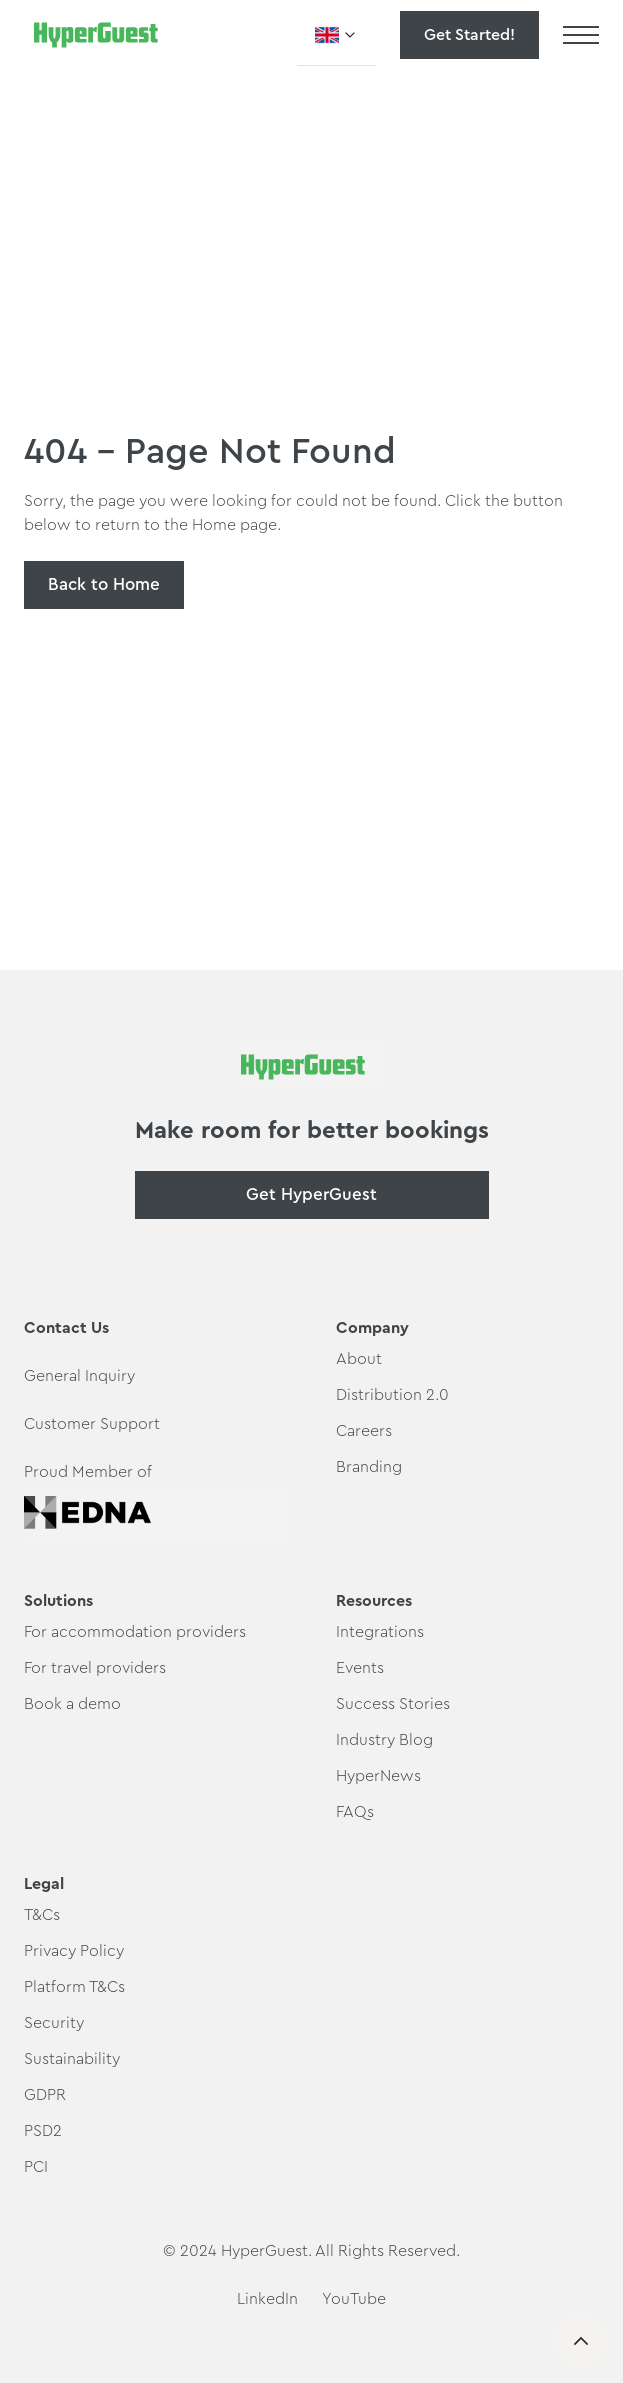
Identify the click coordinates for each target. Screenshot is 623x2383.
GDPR (45, 2095)
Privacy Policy (74, 1951)
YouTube (354, 2299)
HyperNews (378, 1776)
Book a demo (72, 1704)
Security (54, 2023)
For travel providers (95, 1668)
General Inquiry (79, 1376)
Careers (364, 1431)
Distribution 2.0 (392, 1395)
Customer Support (92, 1424)
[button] (336, 35)
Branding (369, 1467)
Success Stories (393, 1704)
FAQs (355, 1812)
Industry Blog (384, 1740)
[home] (91, 35)
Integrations (380, 1632)
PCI (36, 2167)
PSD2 (43, 2131)
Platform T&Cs (74, 1987)
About (359, 1359)
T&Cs (42, 1915)
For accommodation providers (135, 1632)
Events (360, 1668)
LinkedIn (267, 2299)
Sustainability (72, 2059)
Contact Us (66, 1328)
